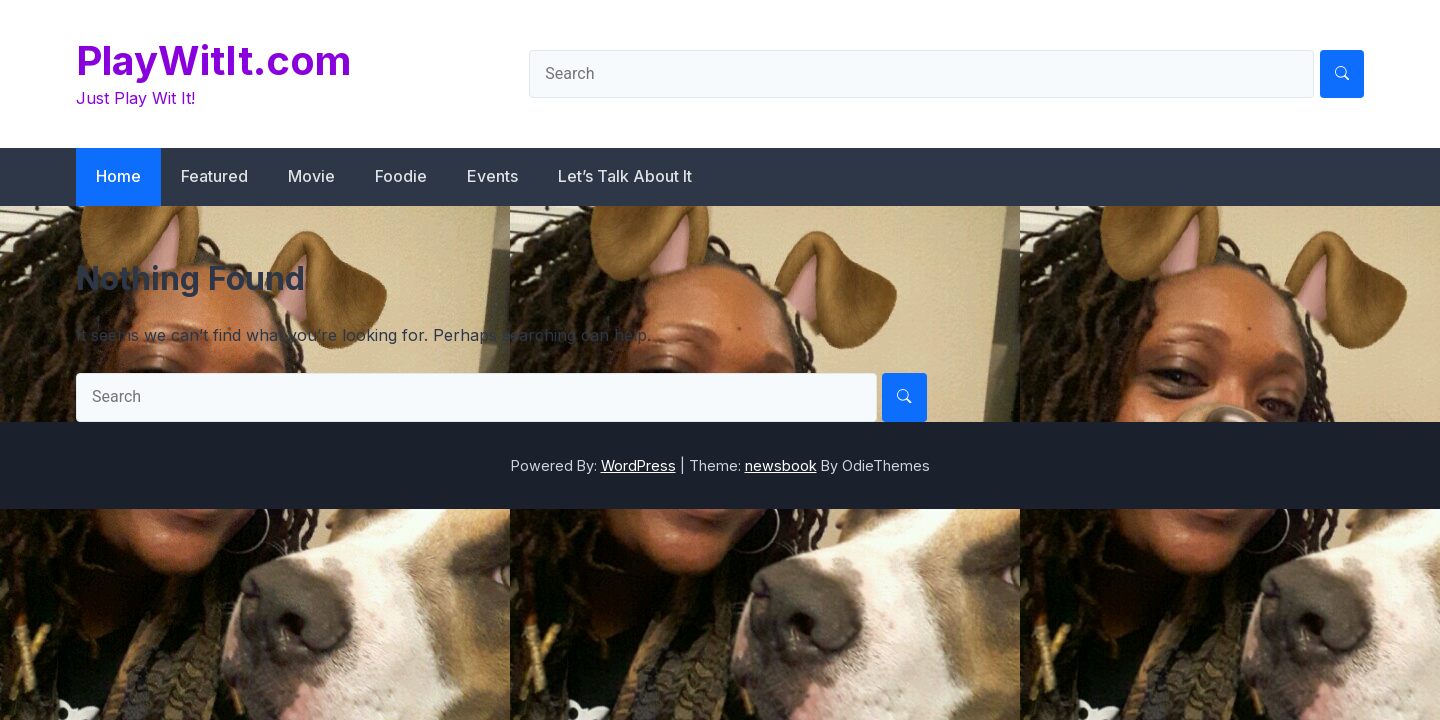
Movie (311, 176)
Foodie (401, 176)
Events (492, 176)
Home (118, 176)
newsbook (781, 465)
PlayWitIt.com (213, 60)
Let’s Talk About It (625, 176)
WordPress (638, 465)
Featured (214, 176)
